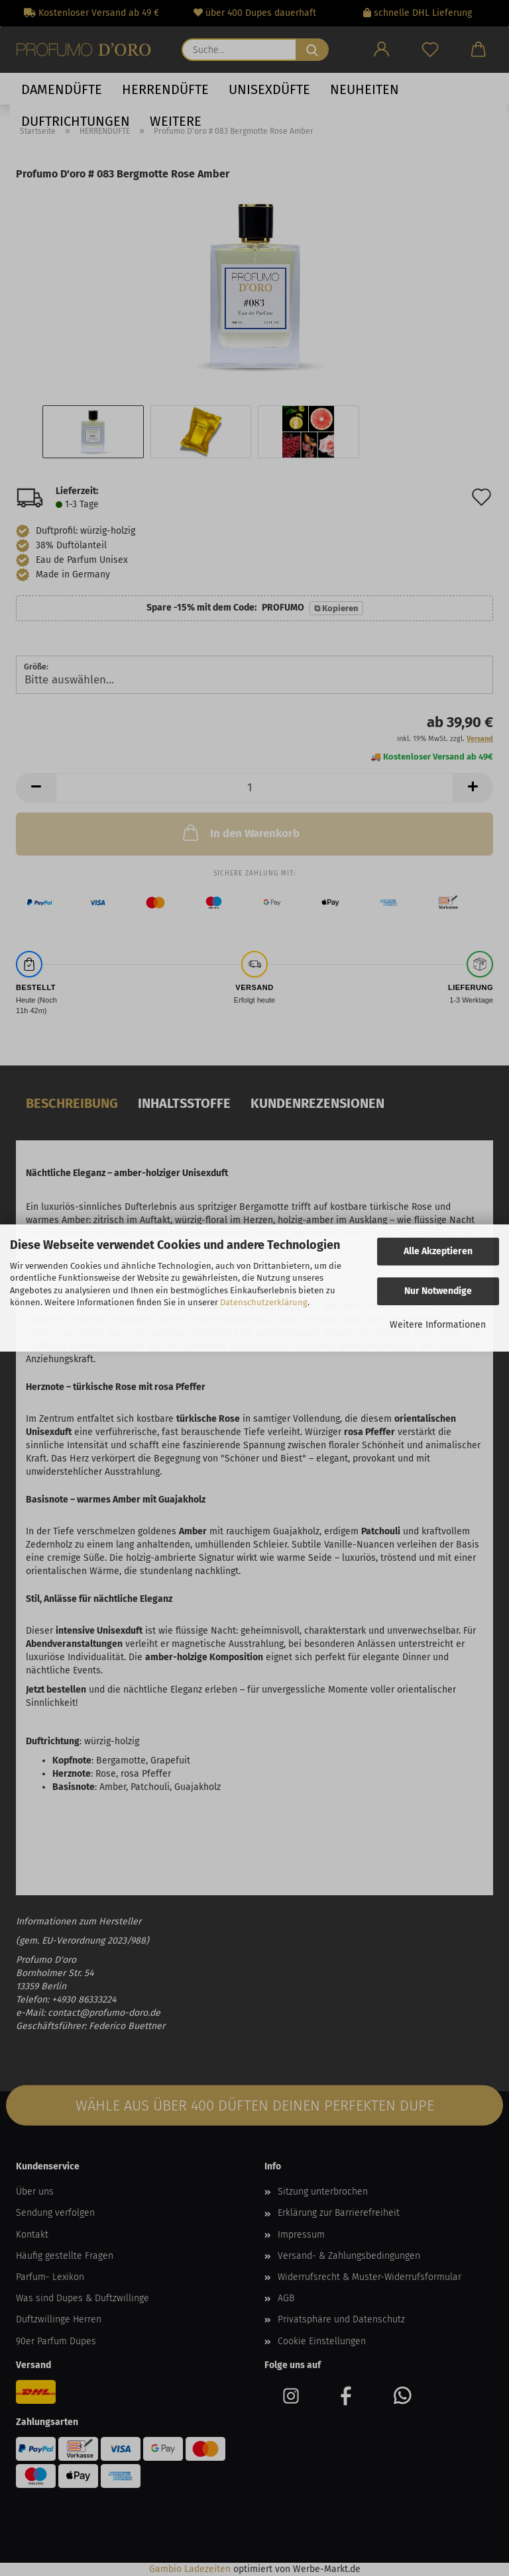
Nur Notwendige (438, 1291)
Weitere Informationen (438, 1324)
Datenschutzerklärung (264, 1302)
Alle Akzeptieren (438, 1251)
